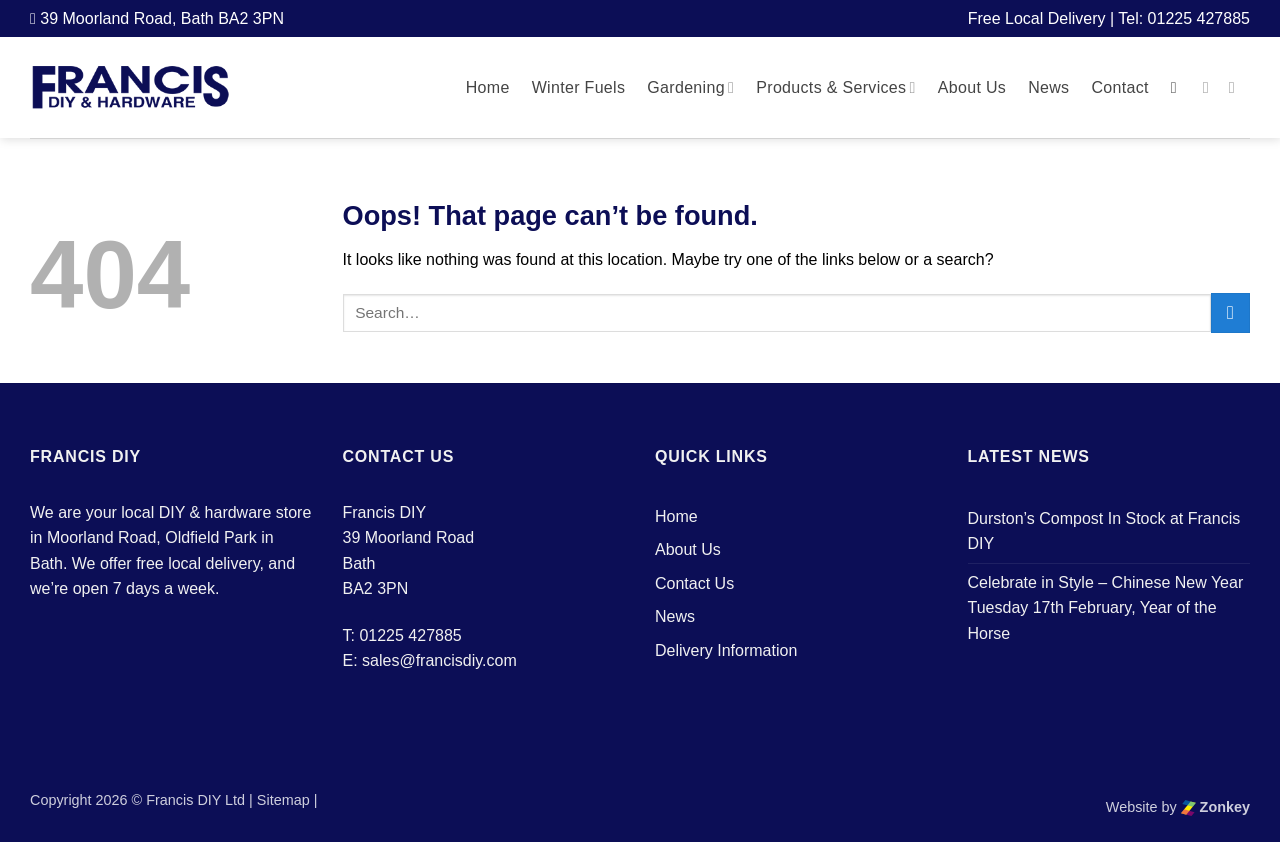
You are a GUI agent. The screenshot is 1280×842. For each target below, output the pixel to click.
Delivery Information (726, 650)
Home (488, 87)
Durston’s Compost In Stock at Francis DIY (1104, 531)
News (1048, 87)
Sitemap (283, 800)
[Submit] (1230, 312)
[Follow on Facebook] (1211, 87)
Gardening (690, 87)
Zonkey (1215, 807)
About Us (972, 87)
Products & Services (836, 87)
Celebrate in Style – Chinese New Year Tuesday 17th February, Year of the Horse (1106, 608)
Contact (1119, 87)
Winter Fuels (579, 87)
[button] (1179, 87)
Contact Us (694, 583)
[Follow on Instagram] (1237, 87)
